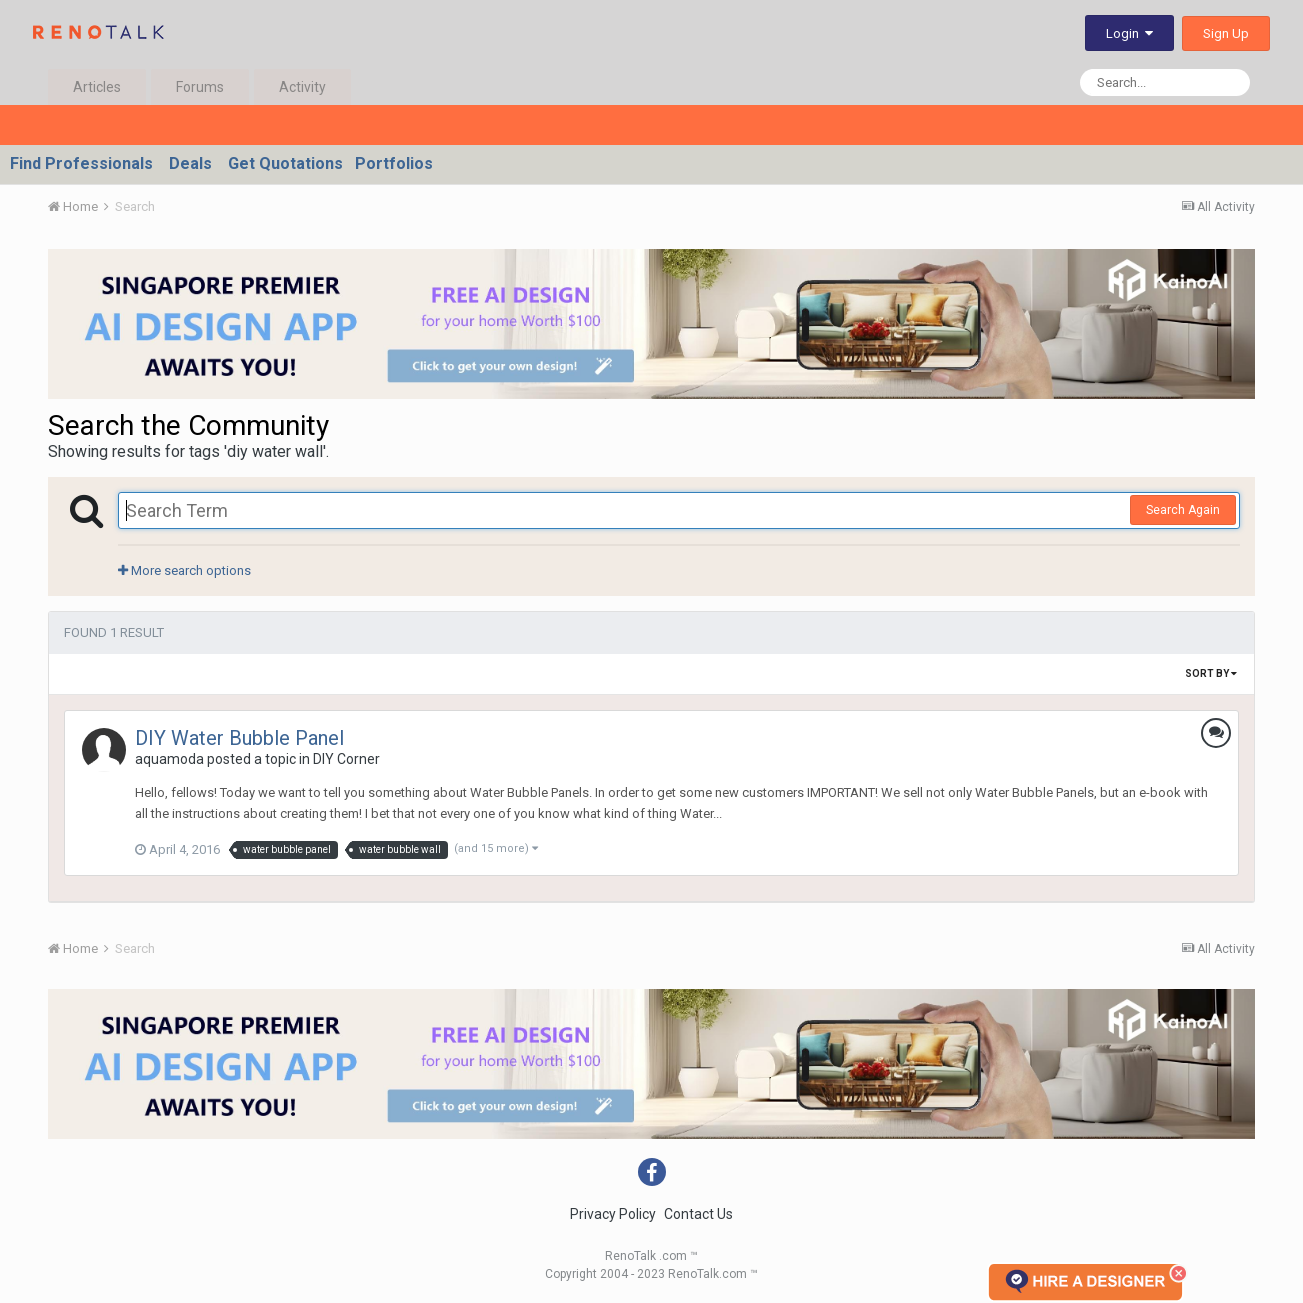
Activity (302, 87)
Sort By (1211, 673)
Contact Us (698, 1214)
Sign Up (1226, 33)
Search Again (1183, 510)
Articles (97, 87)
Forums (200, 87)
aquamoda (169, 759)
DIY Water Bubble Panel (239, 738)
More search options (184, 570)
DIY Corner (346, 759)
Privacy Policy (613, 1214)
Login (1129, 33)
